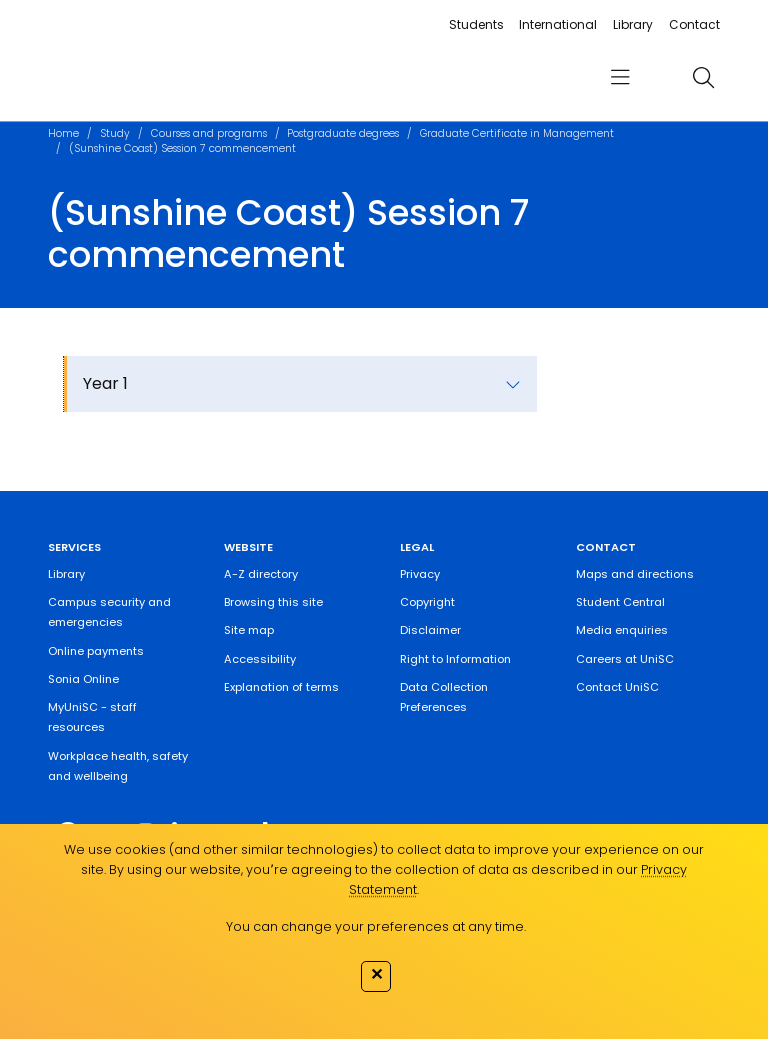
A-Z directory (261, 574)
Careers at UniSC (625, 659)
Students (476, 24)
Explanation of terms (281, 687)
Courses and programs (209, 133)
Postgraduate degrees (343, 133)
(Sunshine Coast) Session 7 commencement (182, 148)
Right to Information (455, 659)
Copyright (427, 602)
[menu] (620, 77)
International (558, 24)
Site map (249, 630)
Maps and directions (635, 574)
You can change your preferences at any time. (376, 926)
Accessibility (260, 659)
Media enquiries (622, 630)
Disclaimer (430, 630)
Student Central (620, 602)
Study (115, 133)
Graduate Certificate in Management (517, 133)
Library (633, 24)
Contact (694, 24)
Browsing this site (273, 602)
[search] (703, 77)
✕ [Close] (376, 974)
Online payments (96, 651)
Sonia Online (83, 679)
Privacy (420, 574)
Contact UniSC (617, 687)
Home (63, 133)
